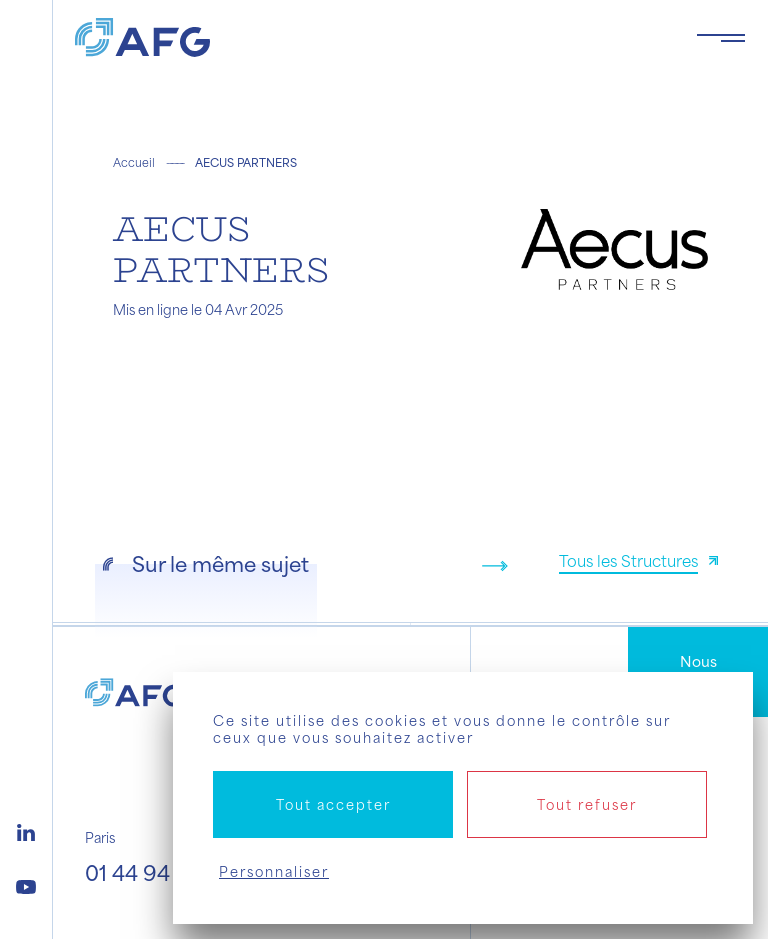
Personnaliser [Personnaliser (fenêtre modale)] (274, 871)
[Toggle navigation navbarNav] (721, 38)
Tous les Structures (628, 560)
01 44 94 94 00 (160, 872)
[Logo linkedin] (26, 830)
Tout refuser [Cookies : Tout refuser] (587, 804)
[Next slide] (495, 566)
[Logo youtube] (26, 884)
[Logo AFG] (369, 37)
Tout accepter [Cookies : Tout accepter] (333, 804)
